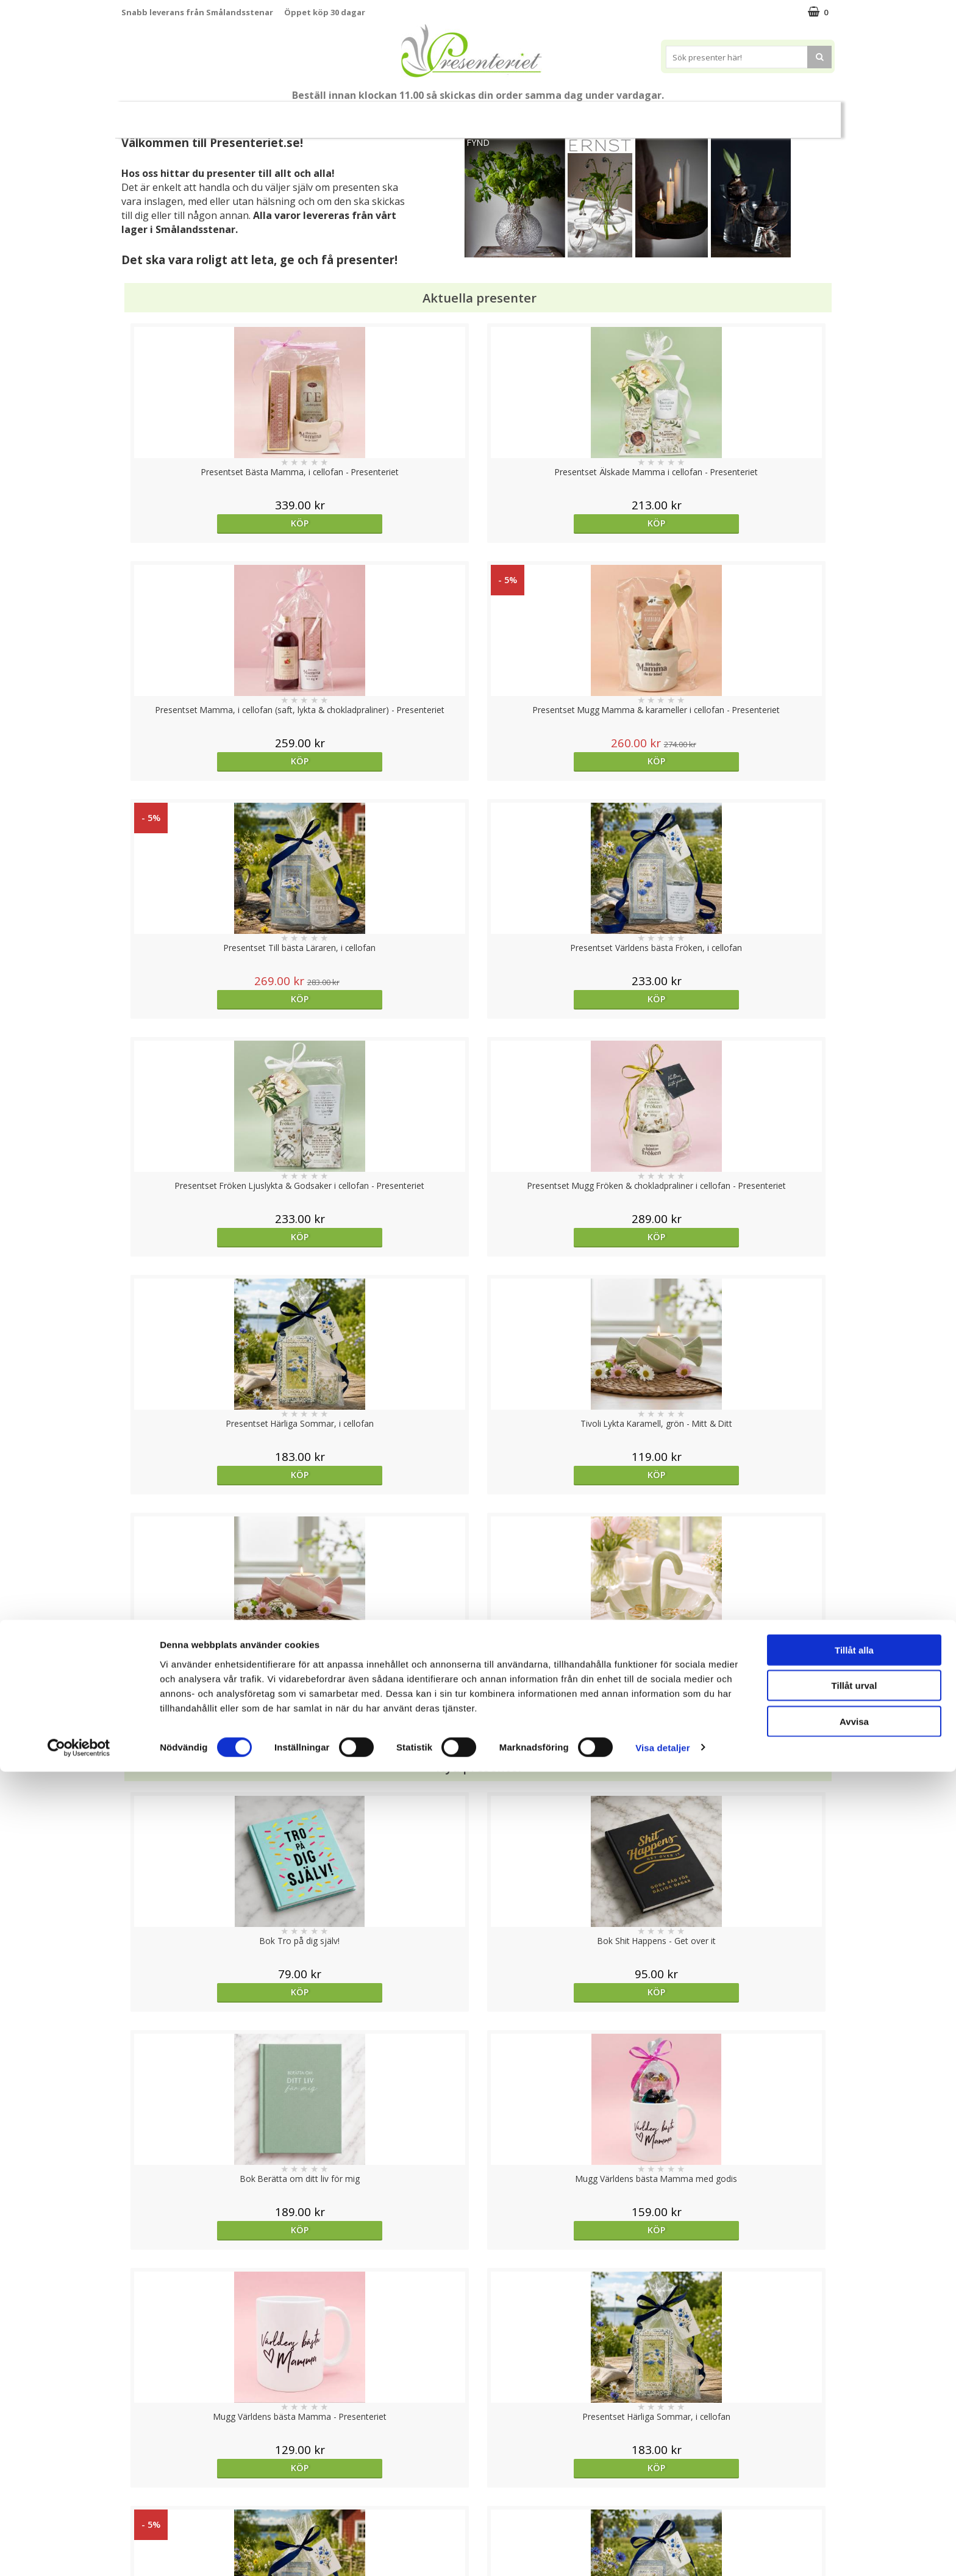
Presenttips (547, 114)
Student (357, 115)
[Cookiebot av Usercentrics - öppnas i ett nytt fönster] (79, 2552)
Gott (750, 114)
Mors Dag (202, 114)
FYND (478, 142)
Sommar (408, 115)
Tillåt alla (854, 2454)
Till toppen (478, 2402)
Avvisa (854, 2525)
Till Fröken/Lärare (287, 114)
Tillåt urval (854, 2490)
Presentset (473, 114)
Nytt (145, 115)
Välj (210, 1795)
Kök (655, 114)
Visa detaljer (662, 2552)
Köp (210, 523)
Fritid (701, 114)
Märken (803, 114)
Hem (609, 114)
